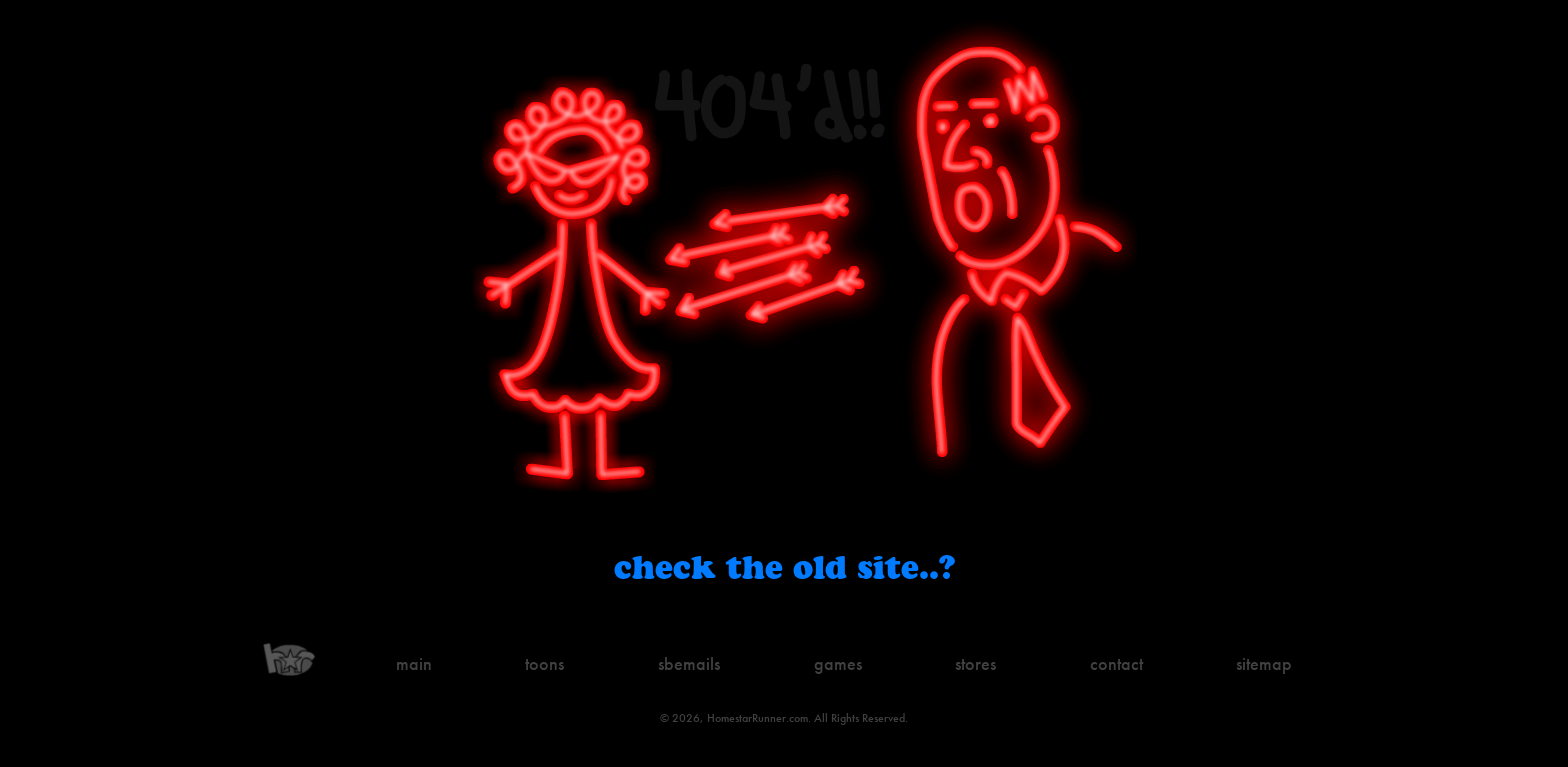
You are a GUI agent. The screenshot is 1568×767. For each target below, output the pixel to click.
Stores (975, 663)
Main (414, 663)
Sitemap (1264, 663)
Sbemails (689, 663)
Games (838, 663)
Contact (1116, 663)
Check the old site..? (784, 566)
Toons (544, 663)
